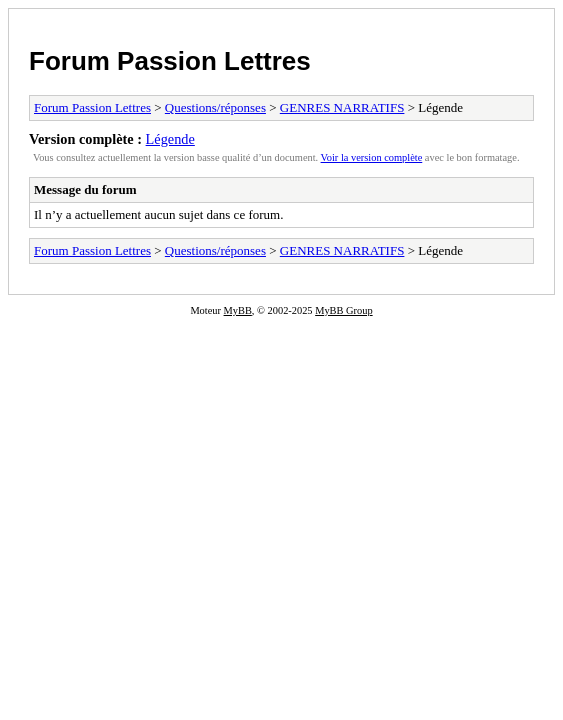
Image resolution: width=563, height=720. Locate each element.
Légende (170, 139)
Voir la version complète (372, 157)
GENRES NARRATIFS (342, 107)
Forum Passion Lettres (170, 61)
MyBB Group (343, 310)
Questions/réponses (215, 107)
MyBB (238, 310)
